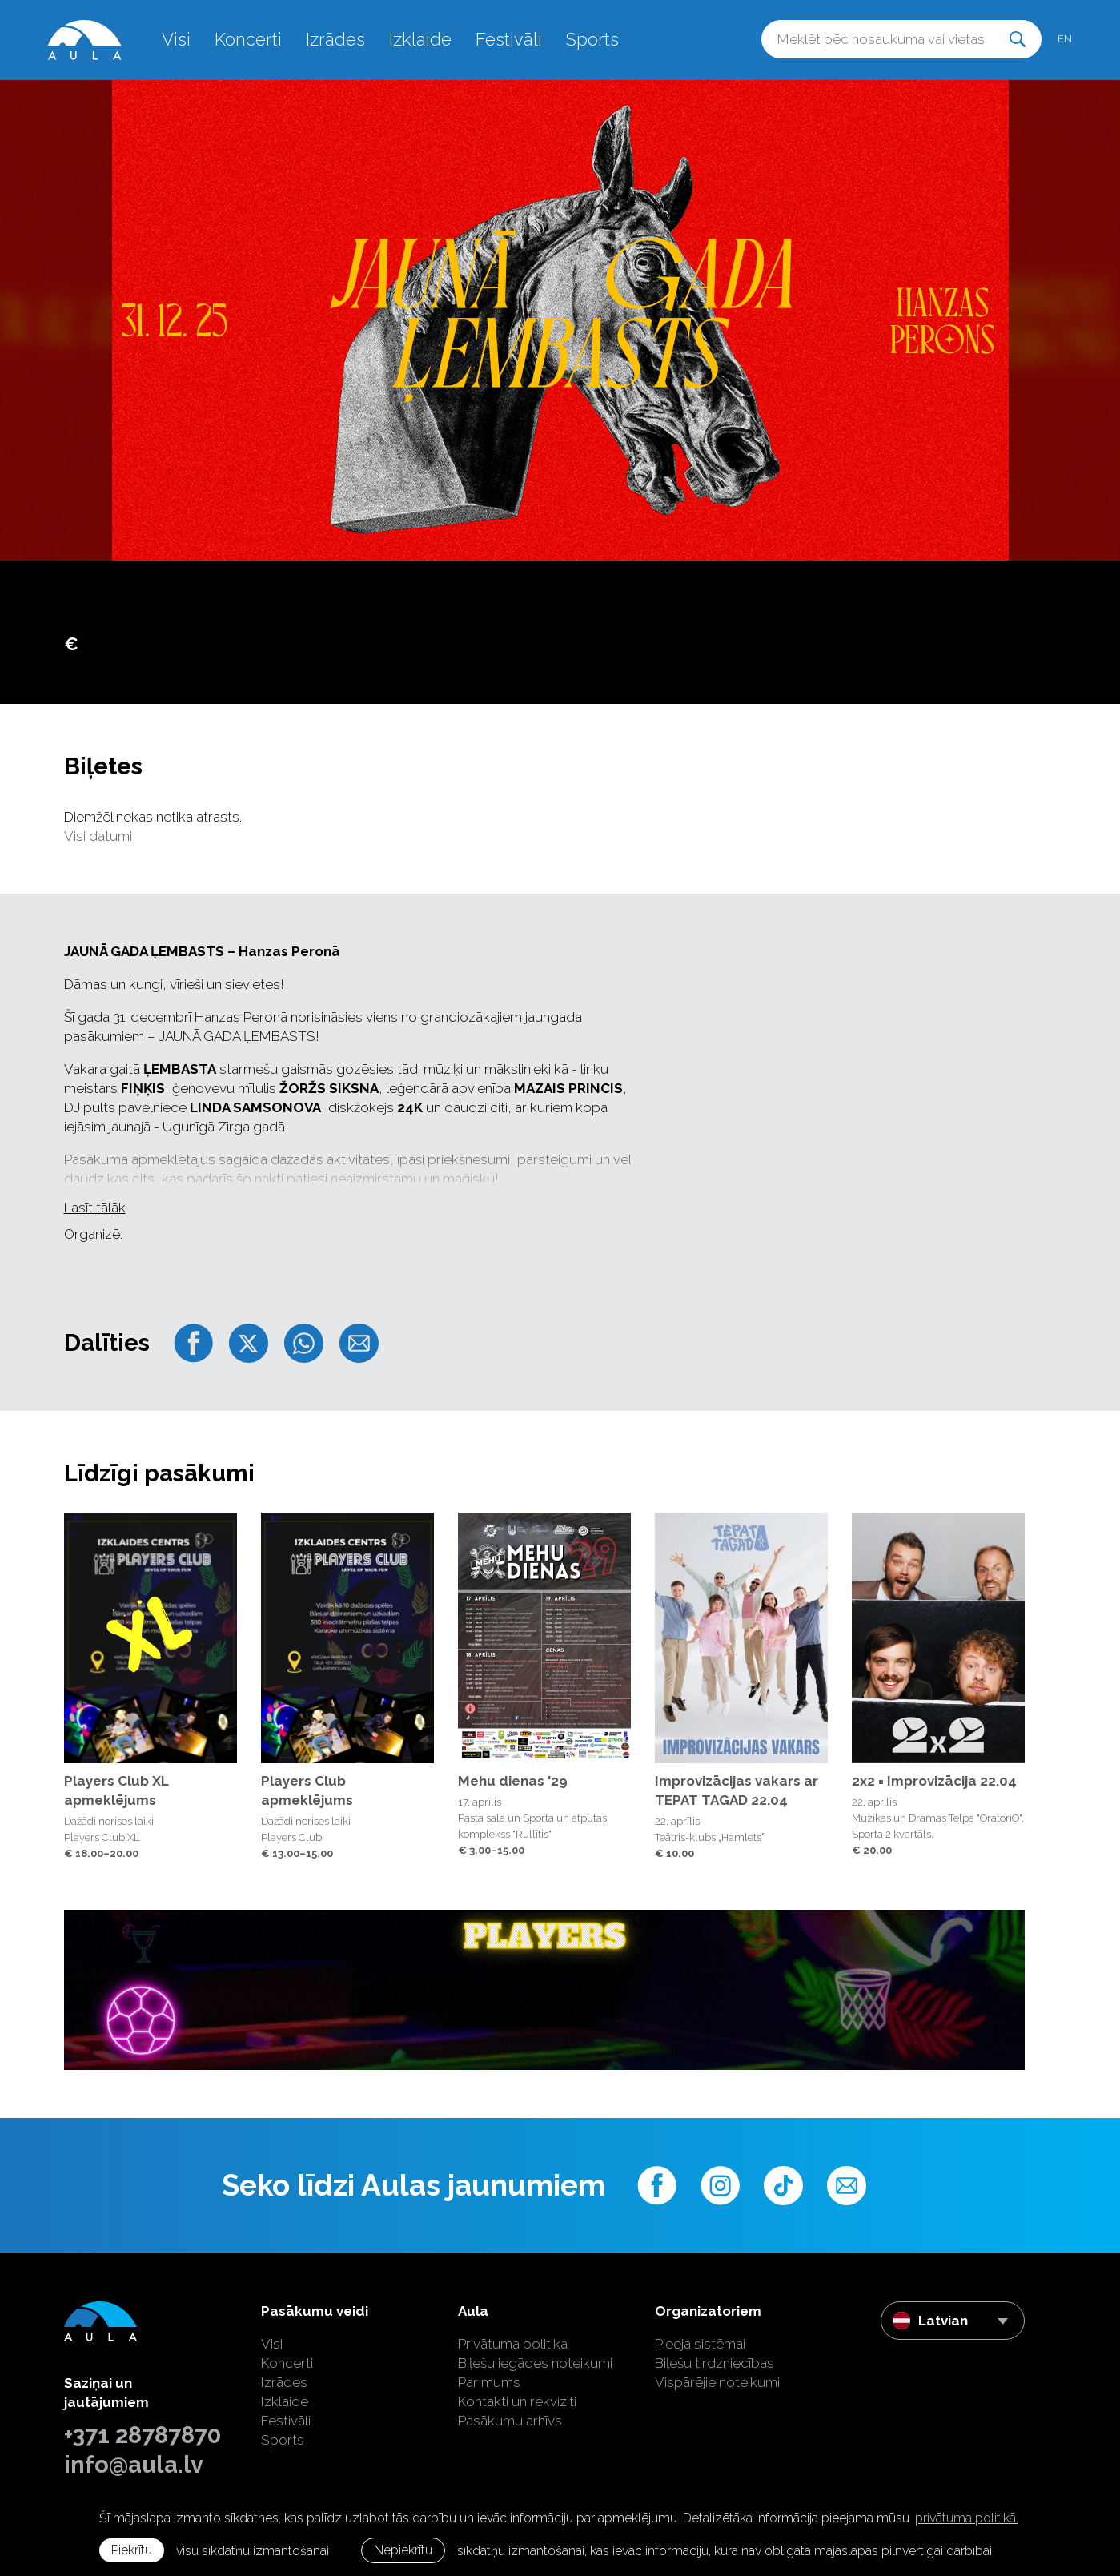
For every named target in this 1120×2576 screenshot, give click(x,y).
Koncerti (248, 39)
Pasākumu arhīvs (510, 2421)
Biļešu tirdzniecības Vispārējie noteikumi (717, 2372)
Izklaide (420, 39)
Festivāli (509, 39)
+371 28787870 (142, 2435)
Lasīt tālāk (95, 1208)
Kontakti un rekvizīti (517, 2401)
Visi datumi (98, 836)
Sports (592, 39)
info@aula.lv (133, 2464)
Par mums (489, 2382)
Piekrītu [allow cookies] (131, 2550)
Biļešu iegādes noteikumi (535, 2363)
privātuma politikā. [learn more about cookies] (966, 2518)
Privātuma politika (513, 2344)
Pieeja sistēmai (700, 2344)
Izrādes (335, 39)
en (1065, 39)
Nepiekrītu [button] (403, 2550)
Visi (176, 39)
